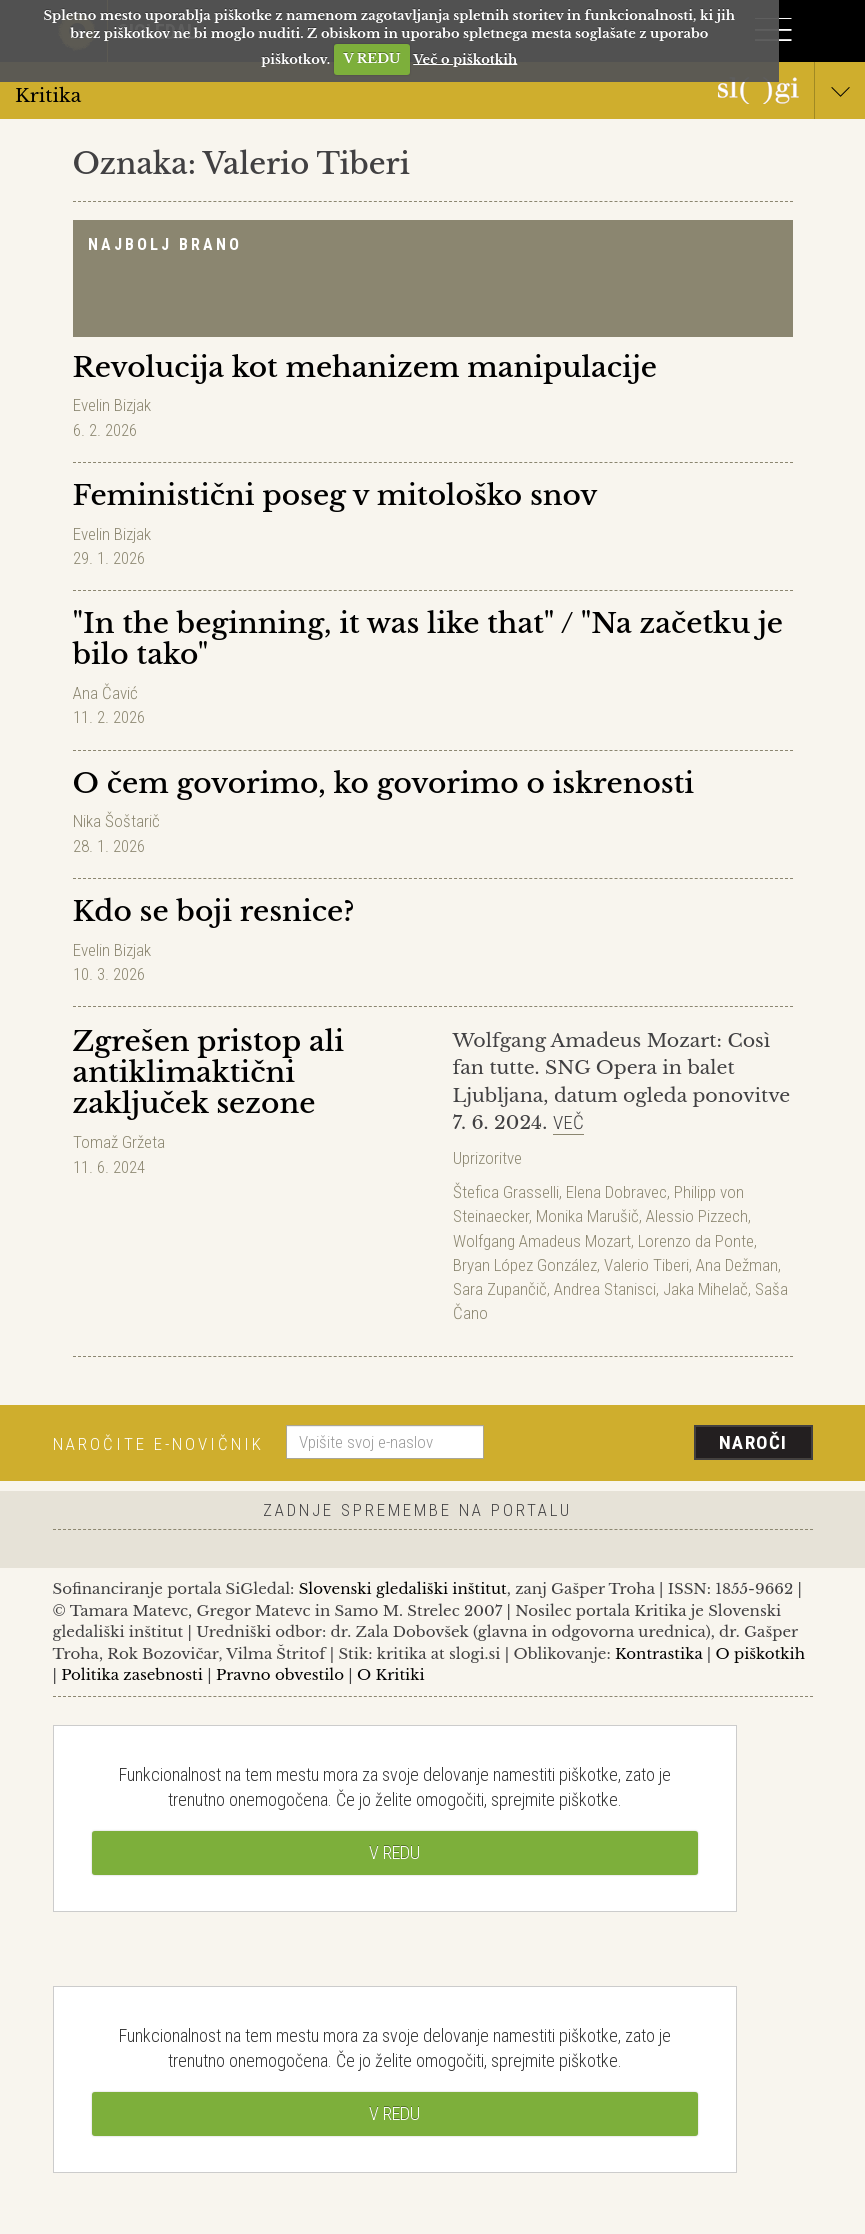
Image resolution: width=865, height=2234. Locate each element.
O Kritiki (391, 1674)
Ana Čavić (105, 693)
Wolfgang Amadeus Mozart (542, 1241)
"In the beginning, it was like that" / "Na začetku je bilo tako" (428, 639)
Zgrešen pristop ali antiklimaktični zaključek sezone (208, 1072)
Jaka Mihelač (705, 1289)
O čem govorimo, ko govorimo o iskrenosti (384, 783)
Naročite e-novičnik (158, 1444)
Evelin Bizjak (112, 405)
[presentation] (656, 1444)
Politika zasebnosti (132, 1674)
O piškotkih (760, 1653)
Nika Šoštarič (116, 821)
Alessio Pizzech (697, 1216)
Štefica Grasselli (506, 1192)
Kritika (432, 94)
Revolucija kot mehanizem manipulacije (365, 367)
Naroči (753, 1442)
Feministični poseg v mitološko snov (335, 495)
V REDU (371, 58)
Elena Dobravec (616, 1192)
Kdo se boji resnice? (214, 911)
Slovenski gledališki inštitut (403, 1588)
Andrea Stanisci (605, 1289)
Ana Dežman (737, 1265)
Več (568, 1122)
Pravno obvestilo (280, 1674)
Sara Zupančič (500, 1289)
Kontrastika (659, 1653)
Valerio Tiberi (646, 1265)
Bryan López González (525, 1265)
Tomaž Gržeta (119, 1142)
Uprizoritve (487, 1158)
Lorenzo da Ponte (696, 1241)
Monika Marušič (587, 1216)
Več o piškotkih (465, 58)
